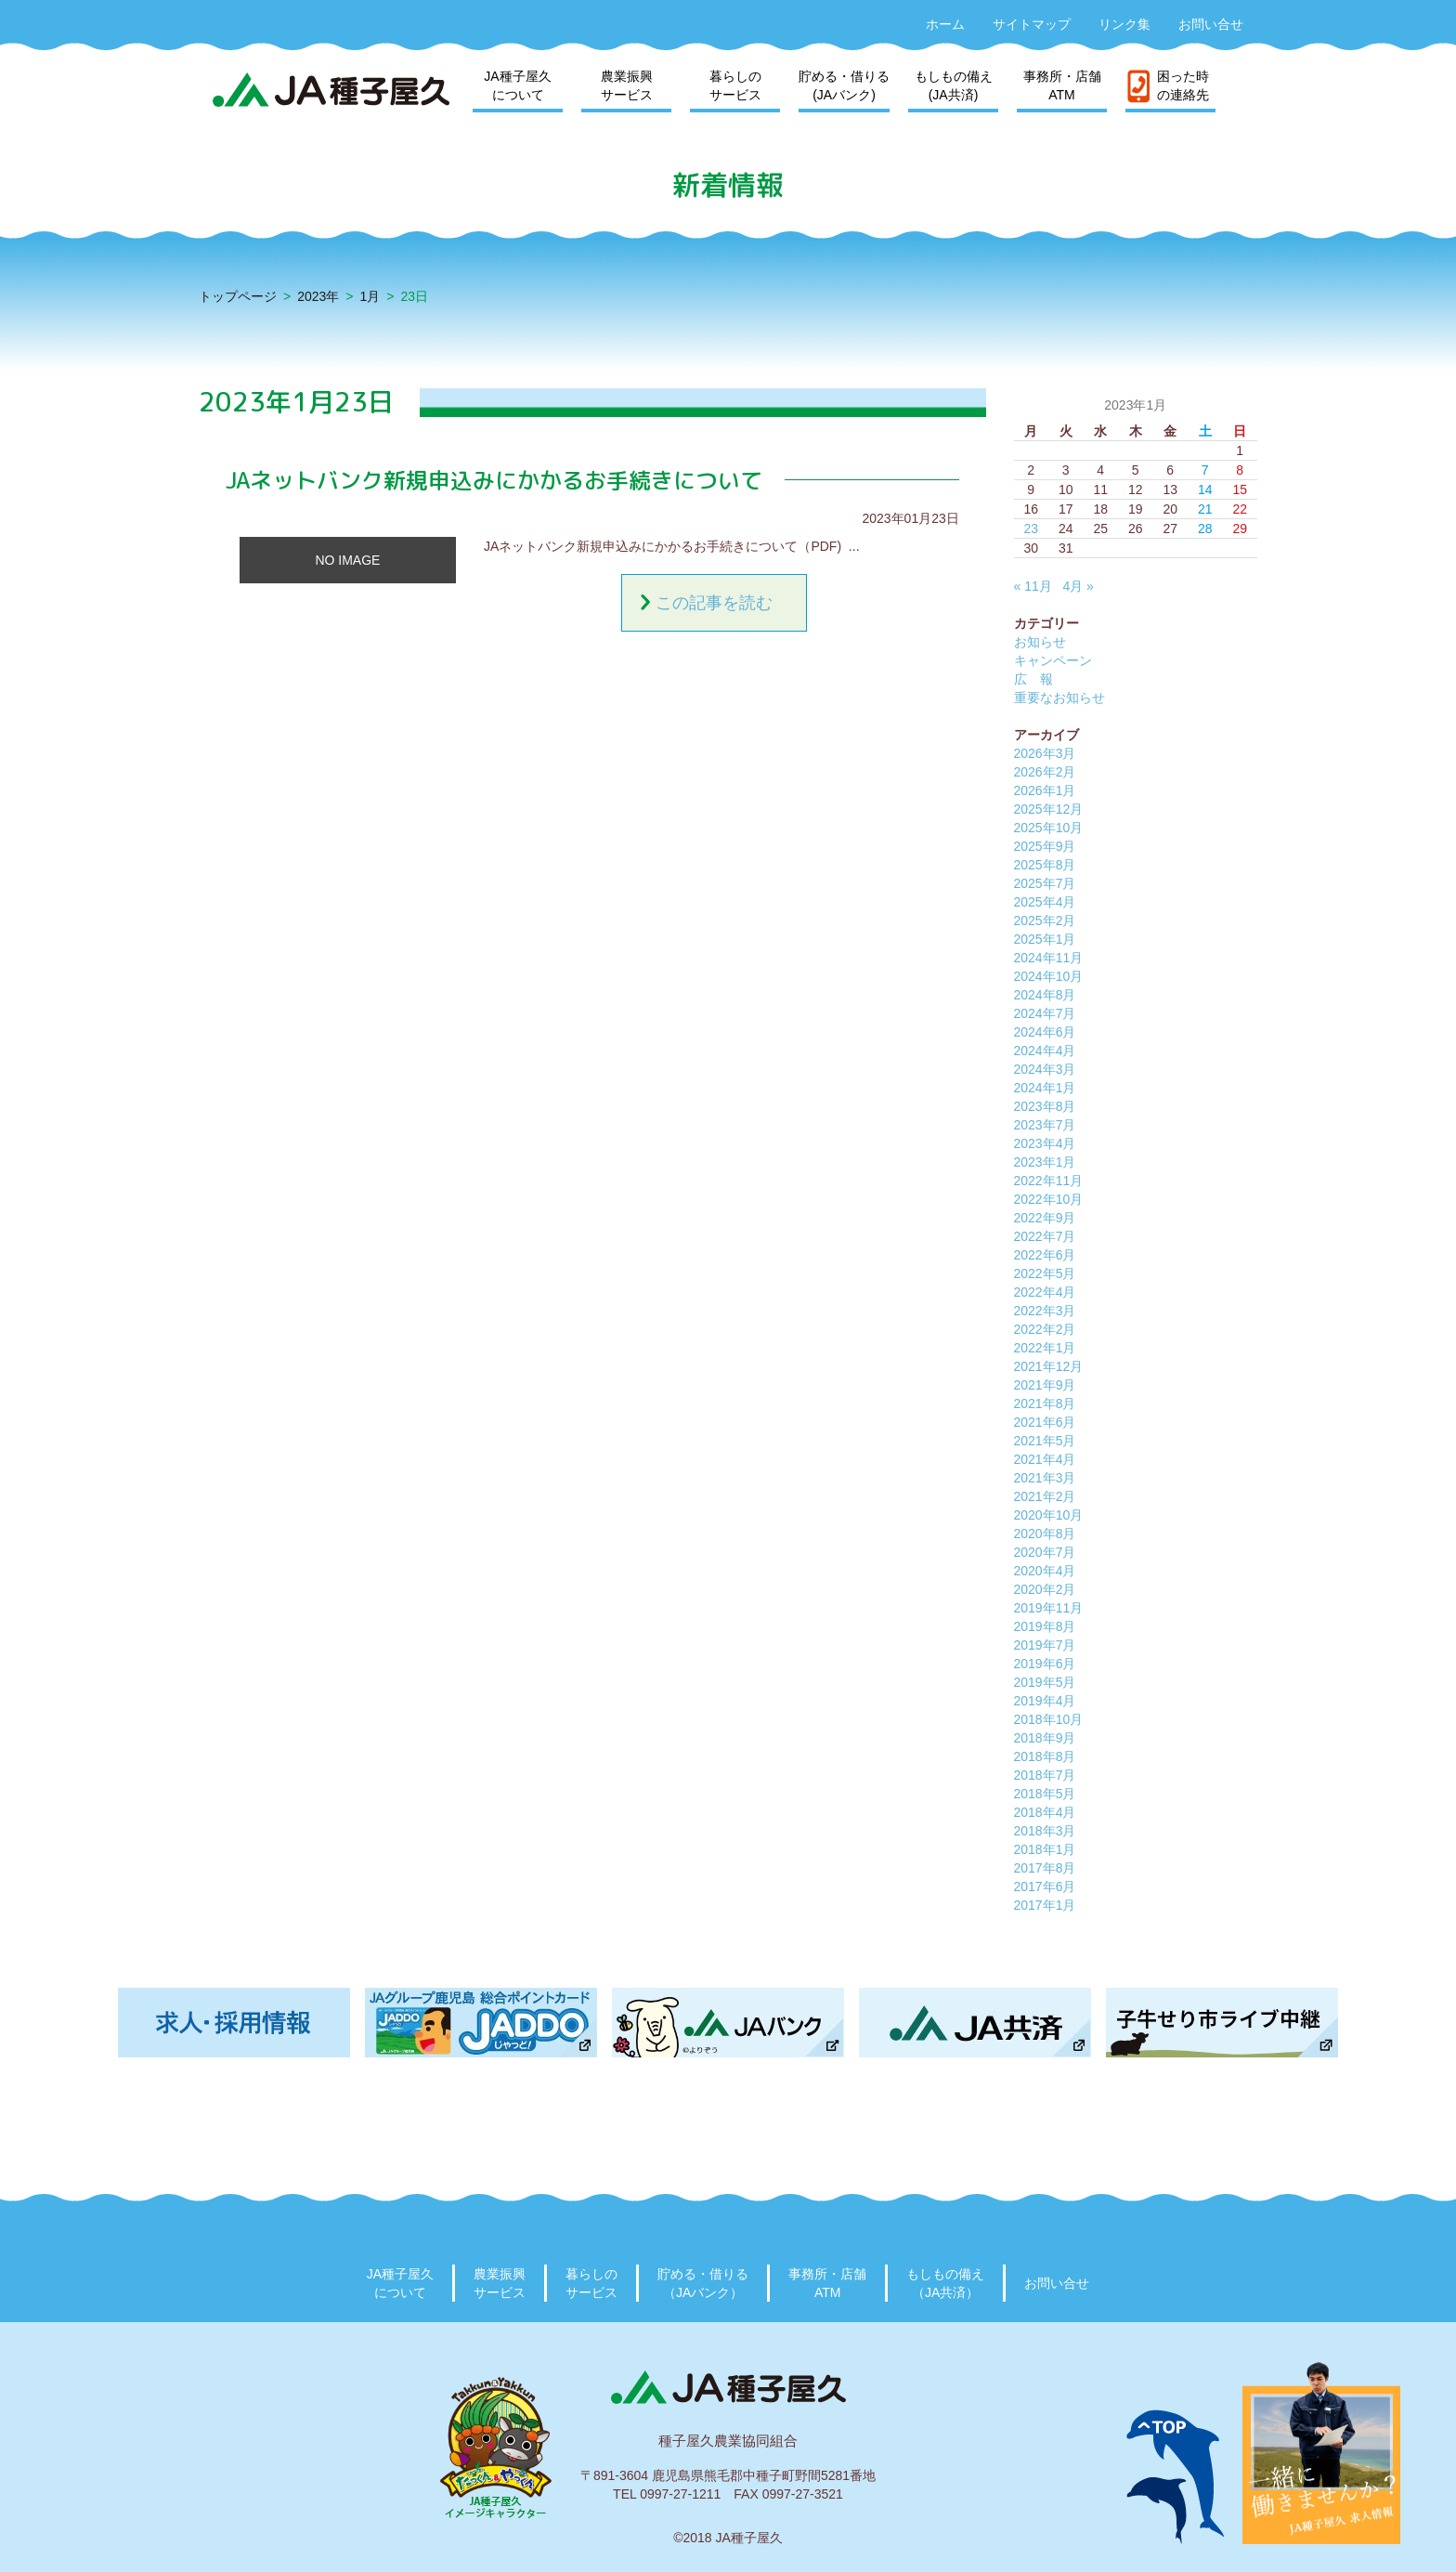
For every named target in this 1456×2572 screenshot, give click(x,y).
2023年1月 (1045, 1162)
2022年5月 (1045, 1273)
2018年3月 (1045, 1830)
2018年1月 (1045, 1849)
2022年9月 (1045, 1217)
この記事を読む (714, 603)
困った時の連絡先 (1183, 85)
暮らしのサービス (735, 85)
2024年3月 (1045, 1069)
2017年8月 (1045, 1867)
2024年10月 (1049, 976)
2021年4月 (1045, 1459)
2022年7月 (1045, 1236)
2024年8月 (1045, 994)
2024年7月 (1045, 1013)
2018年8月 (1045, 1756)
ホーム (945, 24)
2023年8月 (1045, 1106)
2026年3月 (1045, 753)
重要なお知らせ (1059, 697)
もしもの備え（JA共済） (945, 2283)
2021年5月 (1045, 1440)
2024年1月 (1045, 1087)
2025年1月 (1045, 939)
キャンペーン (1053, 660)
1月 (370, 296)
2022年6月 (1045, 1254)
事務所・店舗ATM (1062, 85)
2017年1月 (1045, 1905)
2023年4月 (1045, 1143)
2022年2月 (1045, 1329)
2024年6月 (1045, 1032)
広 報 (1033, 679)
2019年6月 (1045, 1663)
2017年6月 (1045, 1886)
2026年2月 (1045, 771)
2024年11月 (1049, 957)
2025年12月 (1049, 809)
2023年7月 (1045, 1124)
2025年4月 (1045, 901)
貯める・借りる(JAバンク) (844, 85)
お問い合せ (1210, 24)
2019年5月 (1045, 1682)
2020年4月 (1045, 1570)
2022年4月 (1045, 1292)
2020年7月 (1045, 1552)
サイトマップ (1032, 24)
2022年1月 (1045, 1347)
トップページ (238, 296)
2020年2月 (1045, 1589)
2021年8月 (1045, 1403)
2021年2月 (1045, 1496)
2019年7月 (1045, 1645)
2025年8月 (1045, 864)
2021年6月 (1045, 1422)
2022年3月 (1045, 1310)
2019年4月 (1045, 1700)
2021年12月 (1049, 1366)
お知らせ (1040, 641)
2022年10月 (1049, 1199)
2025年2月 (1045, 920)
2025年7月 (1045, 883)
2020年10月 (1049, 1515)
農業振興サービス (627, 85)
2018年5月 (1045, 1793)
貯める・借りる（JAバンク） (702, 2283)
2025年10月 (1049, 827)
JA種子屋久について (517, 85)
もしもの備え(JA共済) (954, 85)
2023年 (318, 296)
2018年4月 (1045, 1812)
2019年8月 (1045, 1626)
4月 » (1077, 586)
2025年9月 (1045, 846)
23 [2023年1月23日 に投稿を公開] (1030, 528)
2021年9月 (1045, 1384)
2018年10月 (1049, 1719)
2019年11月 (1049, 1607)
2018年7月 (1045, 1775)
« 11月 (1033, 586)
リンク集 (1124, 24)
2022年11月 (1049, 1180)
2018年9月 (1045, 1737)
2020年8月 (1045, 1533)
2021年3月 (1045, 1477)
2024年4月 (1045, 1050)
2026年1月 (1045, 790)
